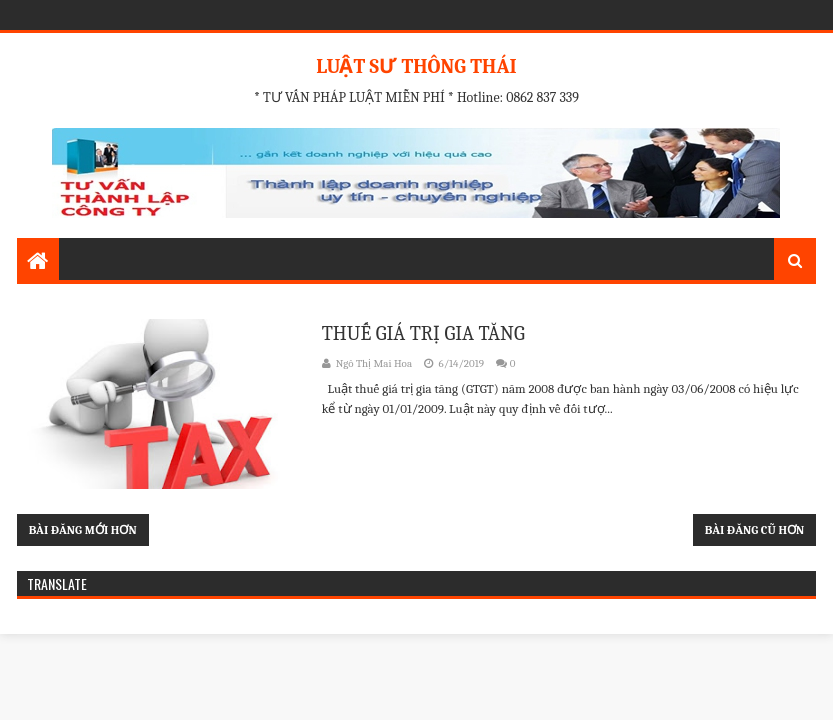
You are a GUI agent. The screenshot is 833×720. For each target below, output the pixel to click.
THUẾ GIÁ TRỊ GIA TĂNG (423, 333)
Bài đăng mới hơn (83, 530)
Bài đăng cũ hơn (755, 530)
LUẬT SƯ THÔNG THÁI (416, 66)
